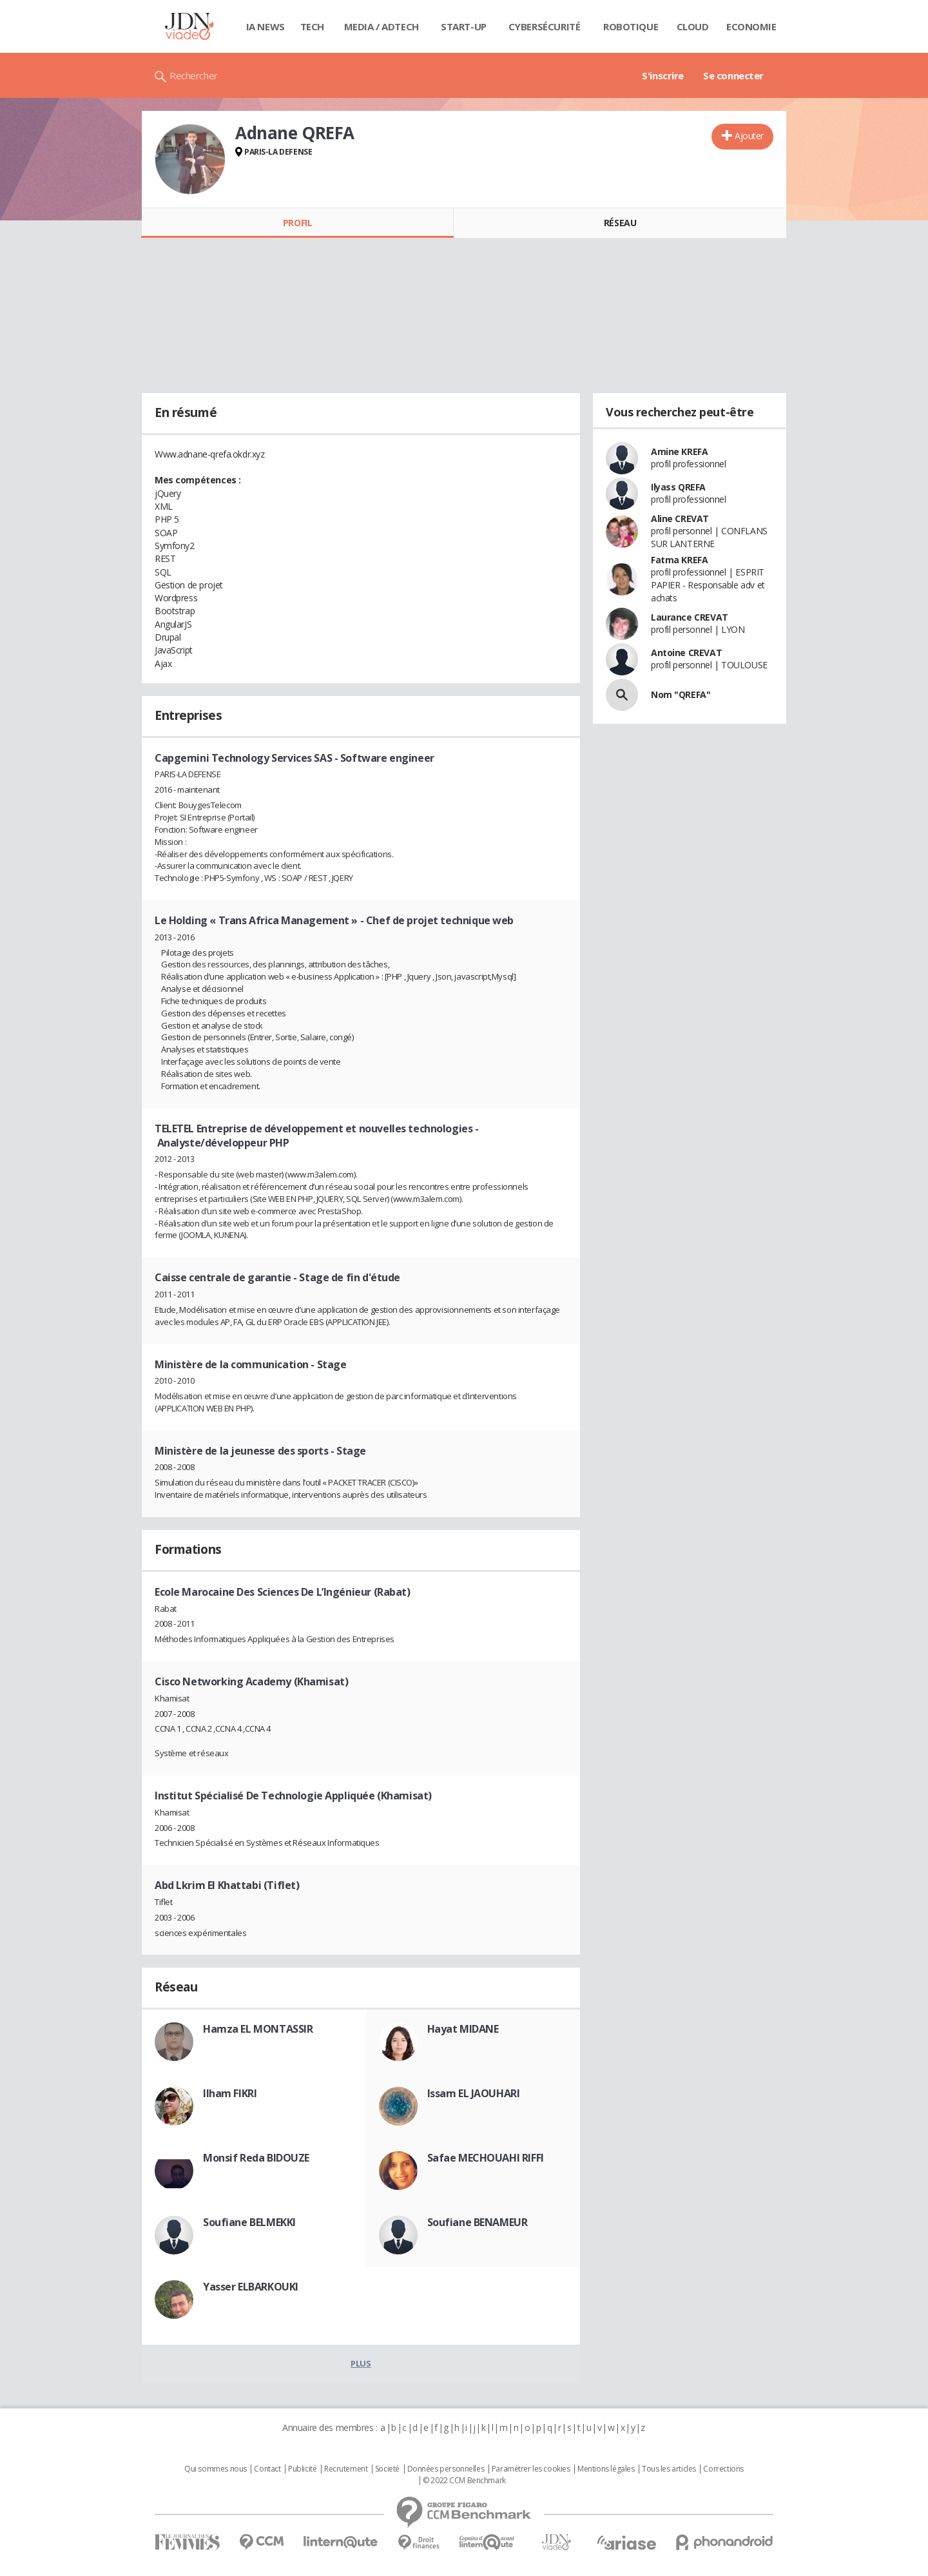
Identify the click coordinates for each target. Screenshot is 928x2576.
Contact (267, 2469)
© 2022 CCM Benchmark (464, 2480)
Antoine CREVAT (686, 652)
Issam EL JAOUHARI (473, 2093)
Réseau (620, 223)
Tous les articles (669, 2469)
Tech (312, 26)
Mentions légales (605, 2469)
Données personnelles (446, 2469)
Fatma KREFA (679, 560)
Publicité (302, 2469)
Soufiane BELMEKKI (249, 2222)
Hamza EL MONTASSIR (258, 2029)
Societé (387, 2469)
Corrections (723, 2469)
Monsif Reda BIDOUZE (256, 2158)
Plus (361, 2363)
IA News (265, 26)
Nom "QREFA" (680, 694)
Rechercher (193, 75)
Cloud (693, 26)
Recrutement (345, 2469)
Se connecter (733, 75)
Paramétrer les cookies (531, 2469)
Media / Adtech (381, 26)
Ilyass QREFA (678, 487)
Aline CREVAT (680, 518)
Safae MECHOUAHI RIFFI (485, 2158)
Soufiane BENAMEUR (477, 2222)
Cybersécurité (544, 26)
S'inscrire (663, 75)
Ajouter (749, 136)
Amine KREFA (679, 451)
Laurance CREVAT (689, 617)
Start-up (464, 26)
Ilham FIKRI (229, 2093)
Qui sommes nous (215, 2469)
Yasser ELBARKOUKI (250, 2287)
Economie (751, 26)
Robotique (630, 26)
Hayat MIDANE (463, 2029)
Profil (297, 223)
